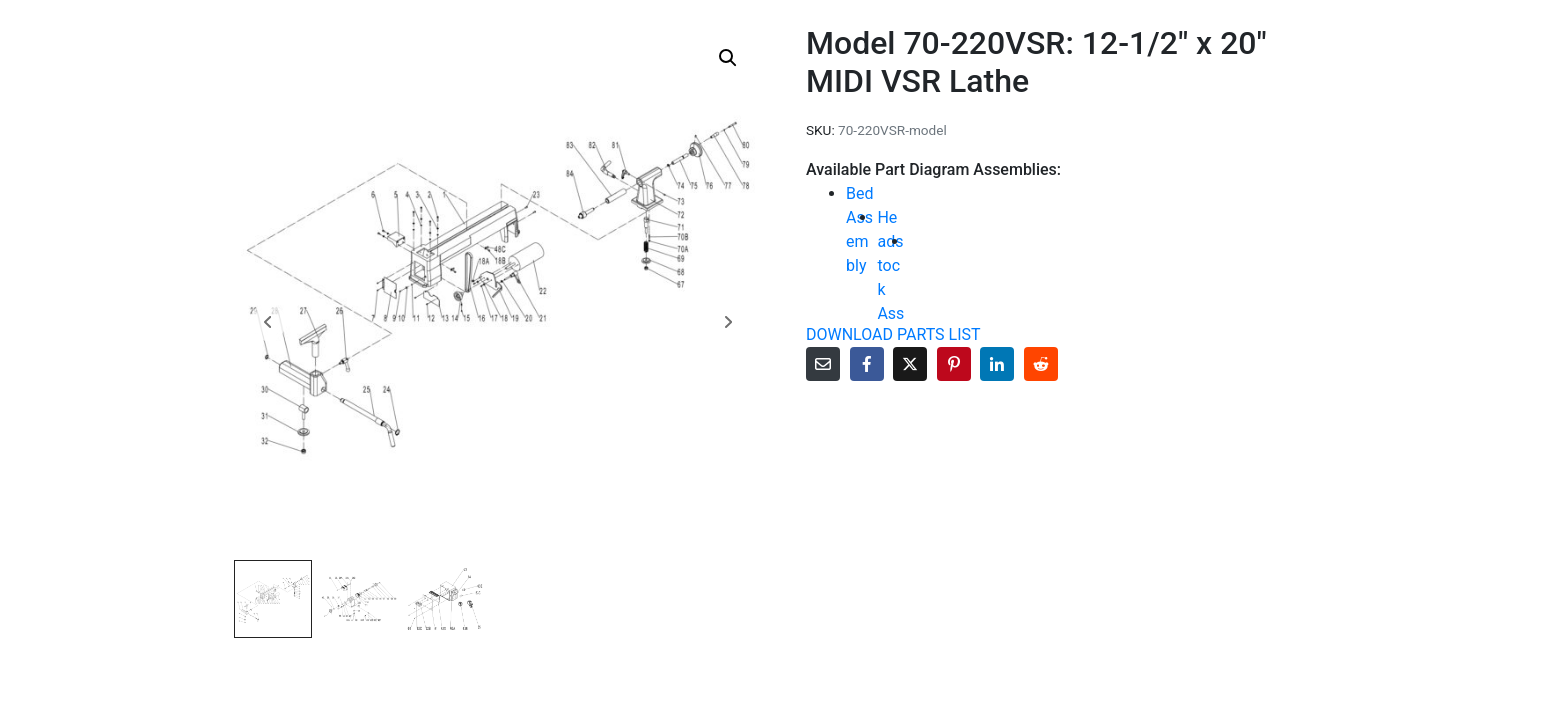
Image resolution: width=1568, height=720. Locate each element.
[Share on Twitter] (910, 364)
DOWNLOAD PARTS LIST (893, 334)
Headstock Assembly (890, 289)
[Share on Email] (823, 364)
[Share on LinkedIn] (997, 364)
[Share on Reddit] (1041, 364)
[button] (728, 58)
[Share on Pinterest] (954, 364)
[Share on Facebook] (867, 364)
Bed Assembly (859, 229)
